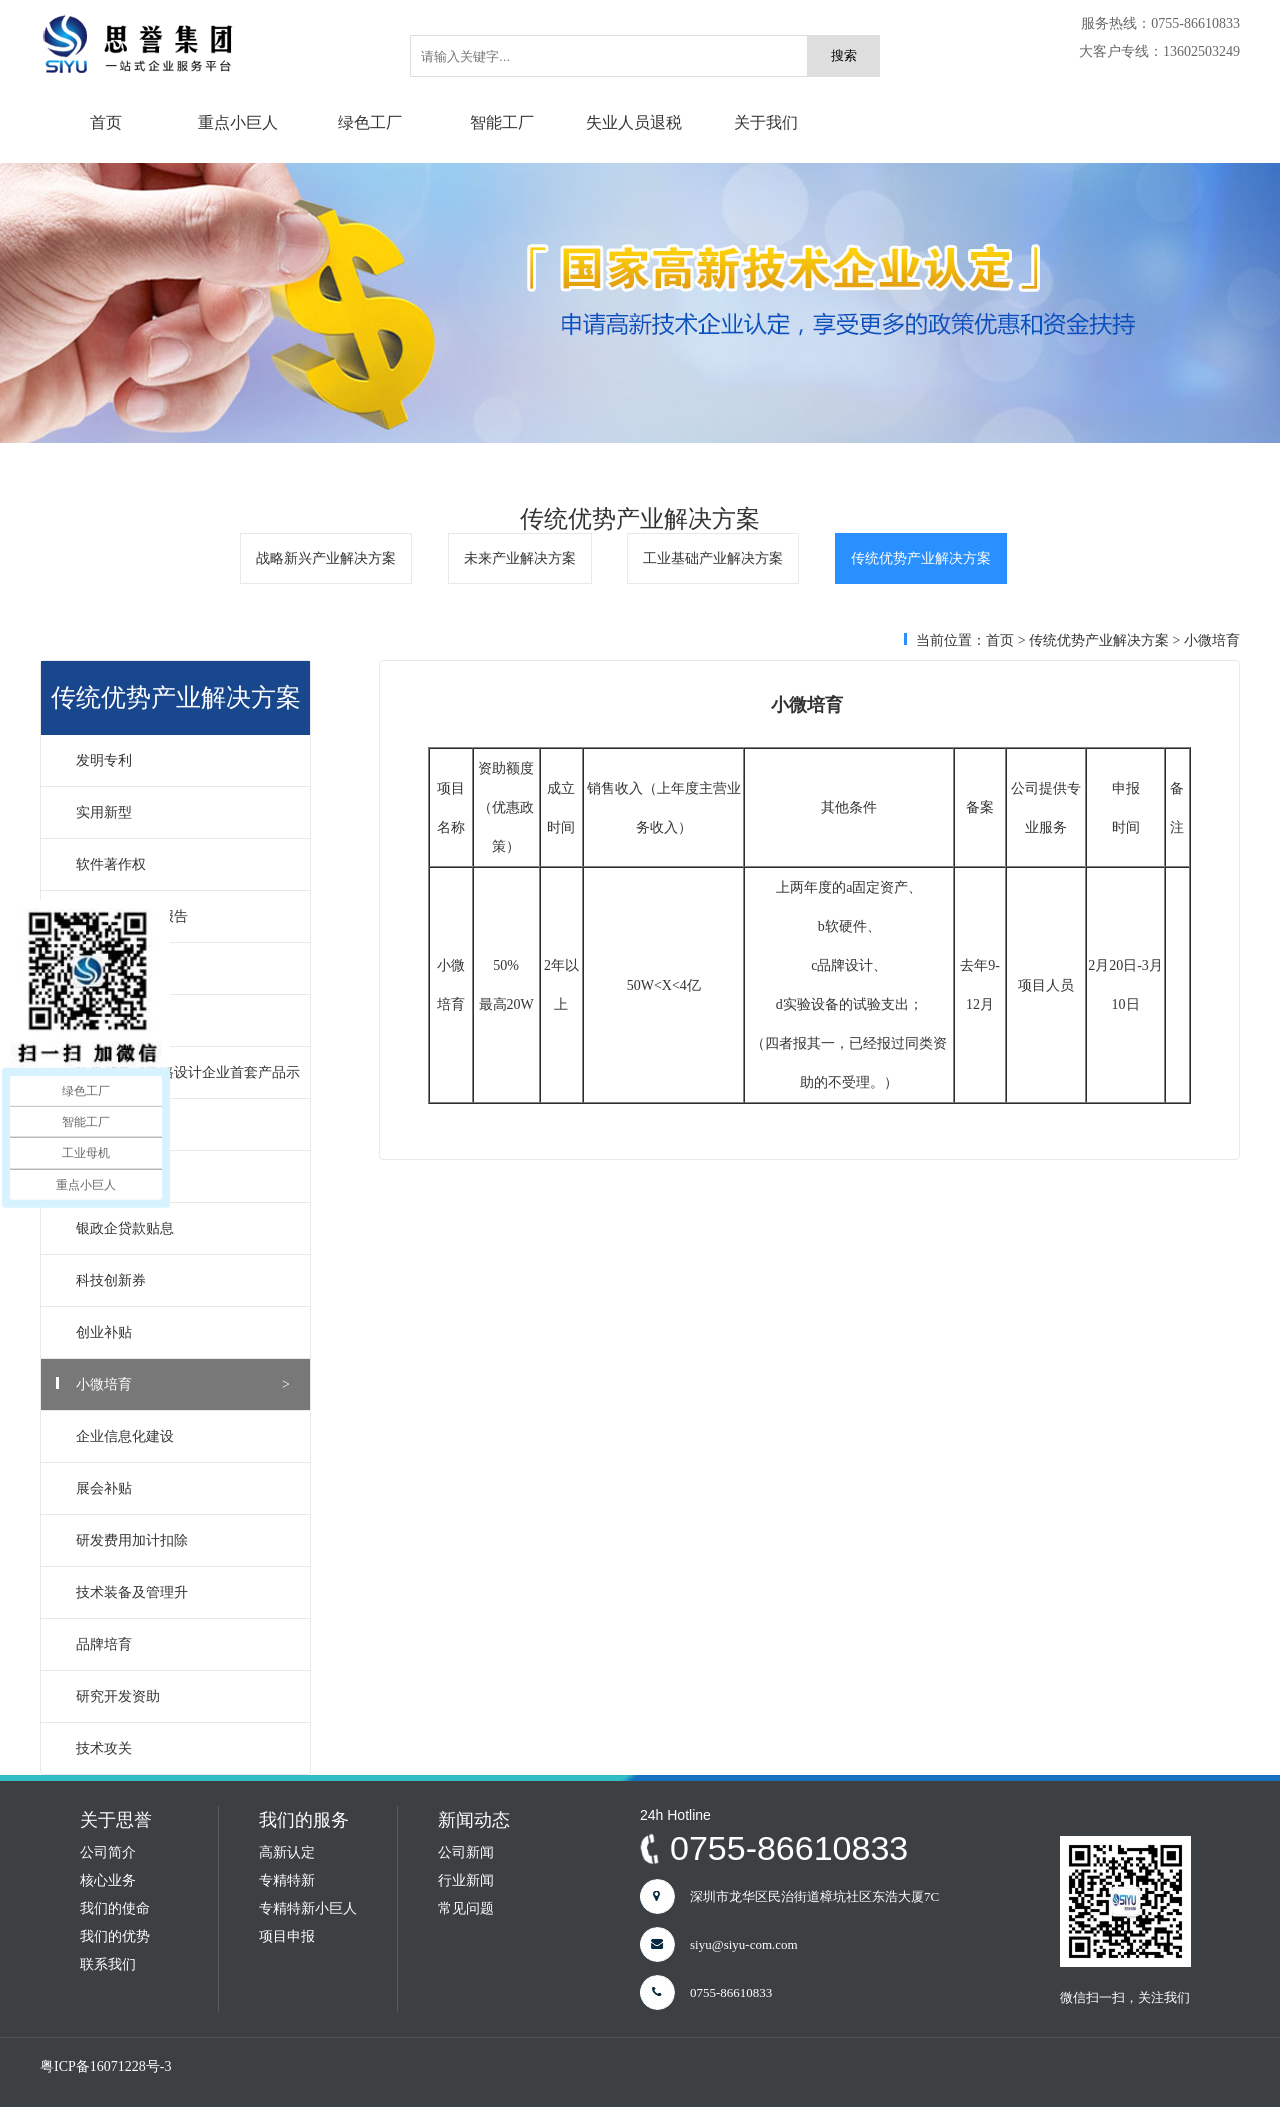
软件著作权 (183, 864)
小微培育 (183, 1384)
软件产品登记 (183, 968)
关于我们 (766, 122)
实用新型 (183, 812)
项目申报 (287, 1936)
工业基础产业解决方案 (713, 558)
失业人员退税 (634, 122)
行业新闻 (466, 1880)
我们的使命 (115, 1908)
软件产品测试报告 (183, 916)
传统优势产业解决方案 (921, 558)
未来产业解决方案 (520, 558)
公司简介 (108, 1852)
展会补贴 (183, 1488)
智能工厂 (502, 122)
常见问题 (466, 1908)
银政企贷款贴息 (183, 1228)
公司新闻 (466, 1852)
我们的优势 (115, 1936)
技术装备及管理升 (183, 1592)
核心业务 (108, 1880)
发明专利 (183, 760)
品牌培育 (183, 1644)
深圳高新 (183, 1176)
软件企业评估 (183, 1020)
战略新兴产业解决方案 (326, 558)
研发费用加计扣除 (183, 1540)
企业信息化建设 (183, 1436)
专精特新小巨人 (308, 1908)
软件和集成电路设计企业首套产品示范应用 (175, 1082)
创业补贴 (183, 1332)
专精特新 (287, 1880)
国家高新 (183, 1124)
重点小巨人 (238, 122)
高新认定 (287, 1852)
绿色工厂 (370, 122)
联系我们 (108, 1964)
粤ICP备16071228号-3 (105, 2066)
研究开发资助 (183, 1696)
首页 (106, 122)
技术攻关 (183, 1748)
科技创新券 (183, 1280)
